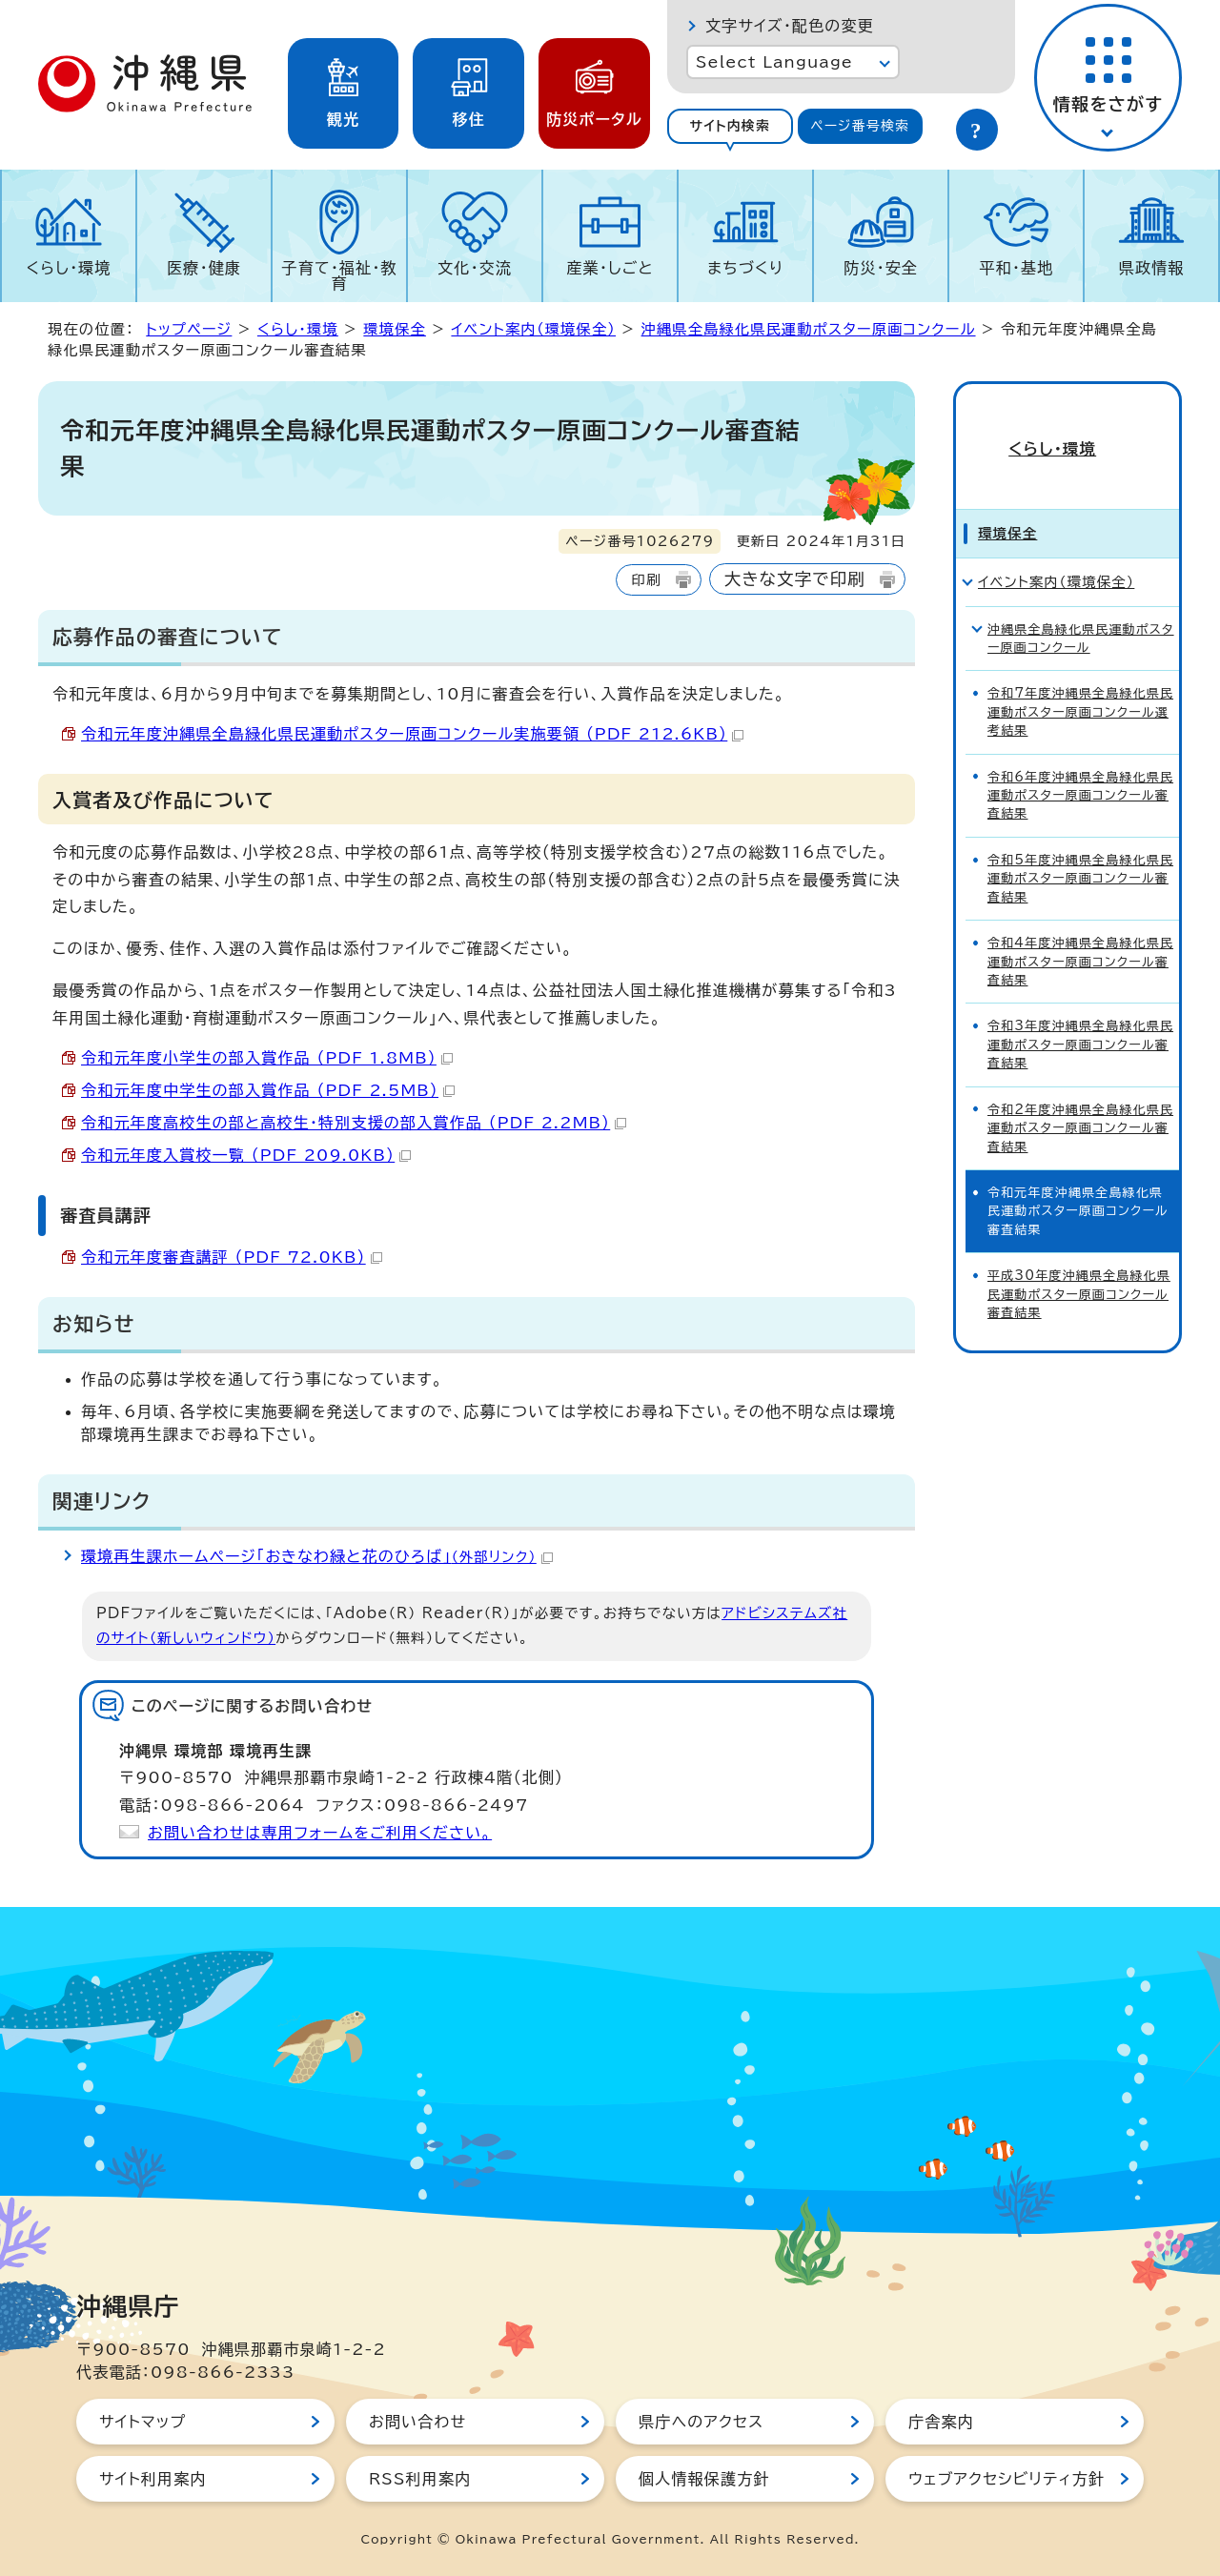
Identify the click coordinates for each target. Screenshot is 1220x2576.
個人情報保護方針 (704, 2478)
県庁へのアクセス (701, 2421)
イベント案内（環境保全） (533, 329)
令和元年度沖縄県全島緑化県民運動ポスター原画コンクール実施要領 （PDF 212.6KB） (412, 733)
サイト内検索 (729, 125)
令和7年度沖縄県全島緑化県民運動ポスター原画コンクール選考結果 (1080, 681)
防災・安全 (881, 267)
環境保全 (394, 329)
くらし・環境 (68, 267)
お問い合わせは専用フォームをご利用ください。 (320, 1832)
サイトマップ (142, 2421)
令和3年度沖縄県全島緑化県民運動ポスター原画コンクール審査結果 (1080, 1014)
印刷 (646, 580)
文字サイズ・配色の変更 (789, 25)
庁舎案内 (941, 2421)
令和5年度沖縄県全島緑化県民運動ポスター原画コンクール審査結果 (1080, 848)
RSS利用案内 (420, 2478)
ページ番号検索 (859, 125)
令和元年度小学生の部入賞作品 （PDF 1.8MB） (267, 1057)
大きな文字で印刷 (794, 579)
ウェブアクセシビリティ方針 (1006, 2478)
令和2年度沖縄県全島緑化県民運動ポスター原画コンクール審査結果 (1080, 1097)
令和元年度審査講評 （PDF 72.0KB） (231, 1257)
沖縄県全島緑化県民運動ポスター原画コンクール (808, 329)
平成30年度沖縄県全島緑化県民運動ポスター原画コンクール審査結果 (1078, 1263)
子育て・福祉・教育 (339, 275)
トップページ (189, 329)
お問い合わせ (417, 2421)
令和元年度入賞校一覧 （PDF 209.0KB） (246, 1155)
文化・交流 (474, 267)
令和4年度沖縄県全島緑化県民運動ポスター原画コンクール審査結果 (1080, 931)
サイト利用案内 (153, 2478)
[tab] (730, 126)
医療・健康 (204, 267)
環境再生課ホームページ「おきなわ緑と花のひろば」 (317, 1556)
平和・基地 (1016, 267)
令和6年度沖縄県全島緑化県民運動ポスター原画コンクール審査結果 (1080, 764)
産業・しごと (609, 267)
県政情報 (1152, 267)
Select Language (774, 62)
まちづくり (745, 267)
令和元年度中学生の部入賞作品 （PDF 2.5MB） (268, 1090)
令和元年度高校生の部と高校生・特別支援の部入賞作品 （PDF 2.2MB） (353, 1122)
